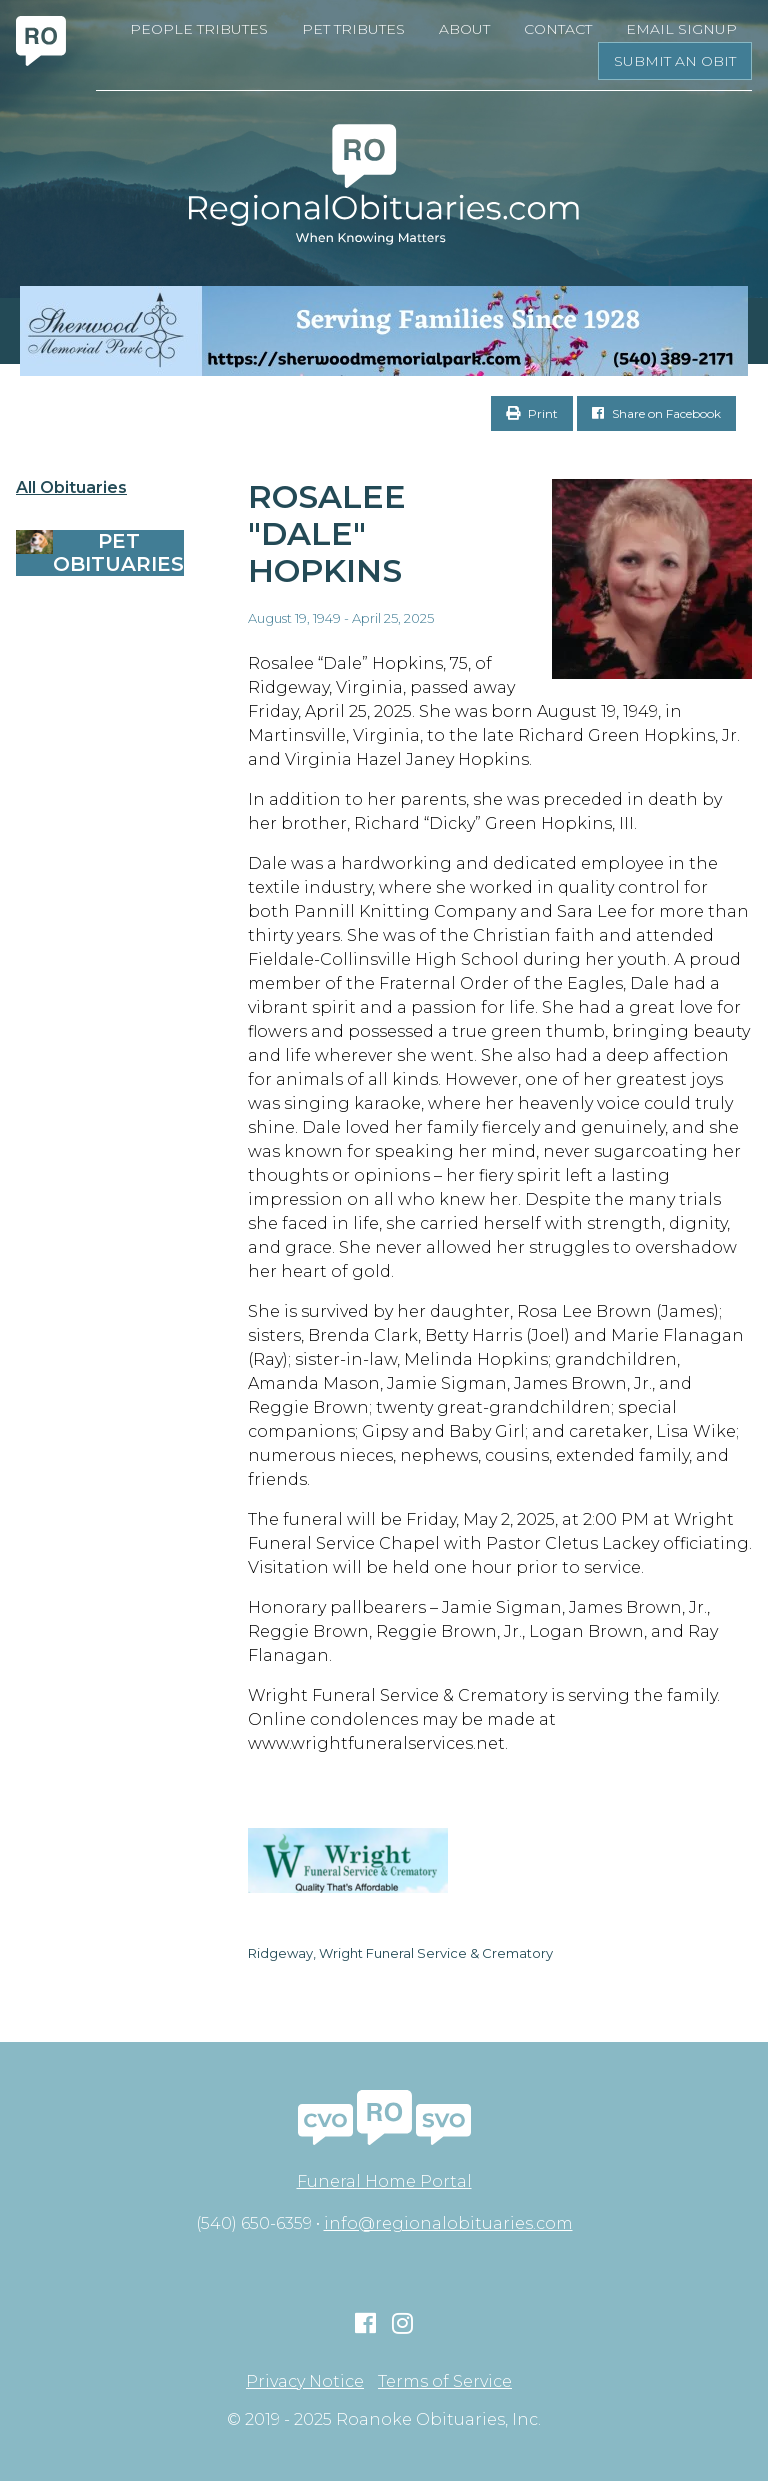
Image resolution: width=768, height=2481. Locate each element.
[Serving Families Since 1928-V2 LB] (384, 331)
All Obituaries (71, 488)
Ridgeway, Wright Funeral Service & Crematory (400, 1953)
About (464, 29)
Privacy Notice (305, 2382)
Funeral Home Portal (384, 2181)
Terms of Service (445, 2382)
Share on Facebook (656, 413)
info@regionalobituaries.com (448, 2223)
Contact (558, 29)
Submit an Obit (675, 61)
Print (532, 413)
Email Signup (681, 29)
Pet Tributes (353, 29)
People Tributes (199, 29)
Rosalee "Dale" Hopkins (327, 533)
